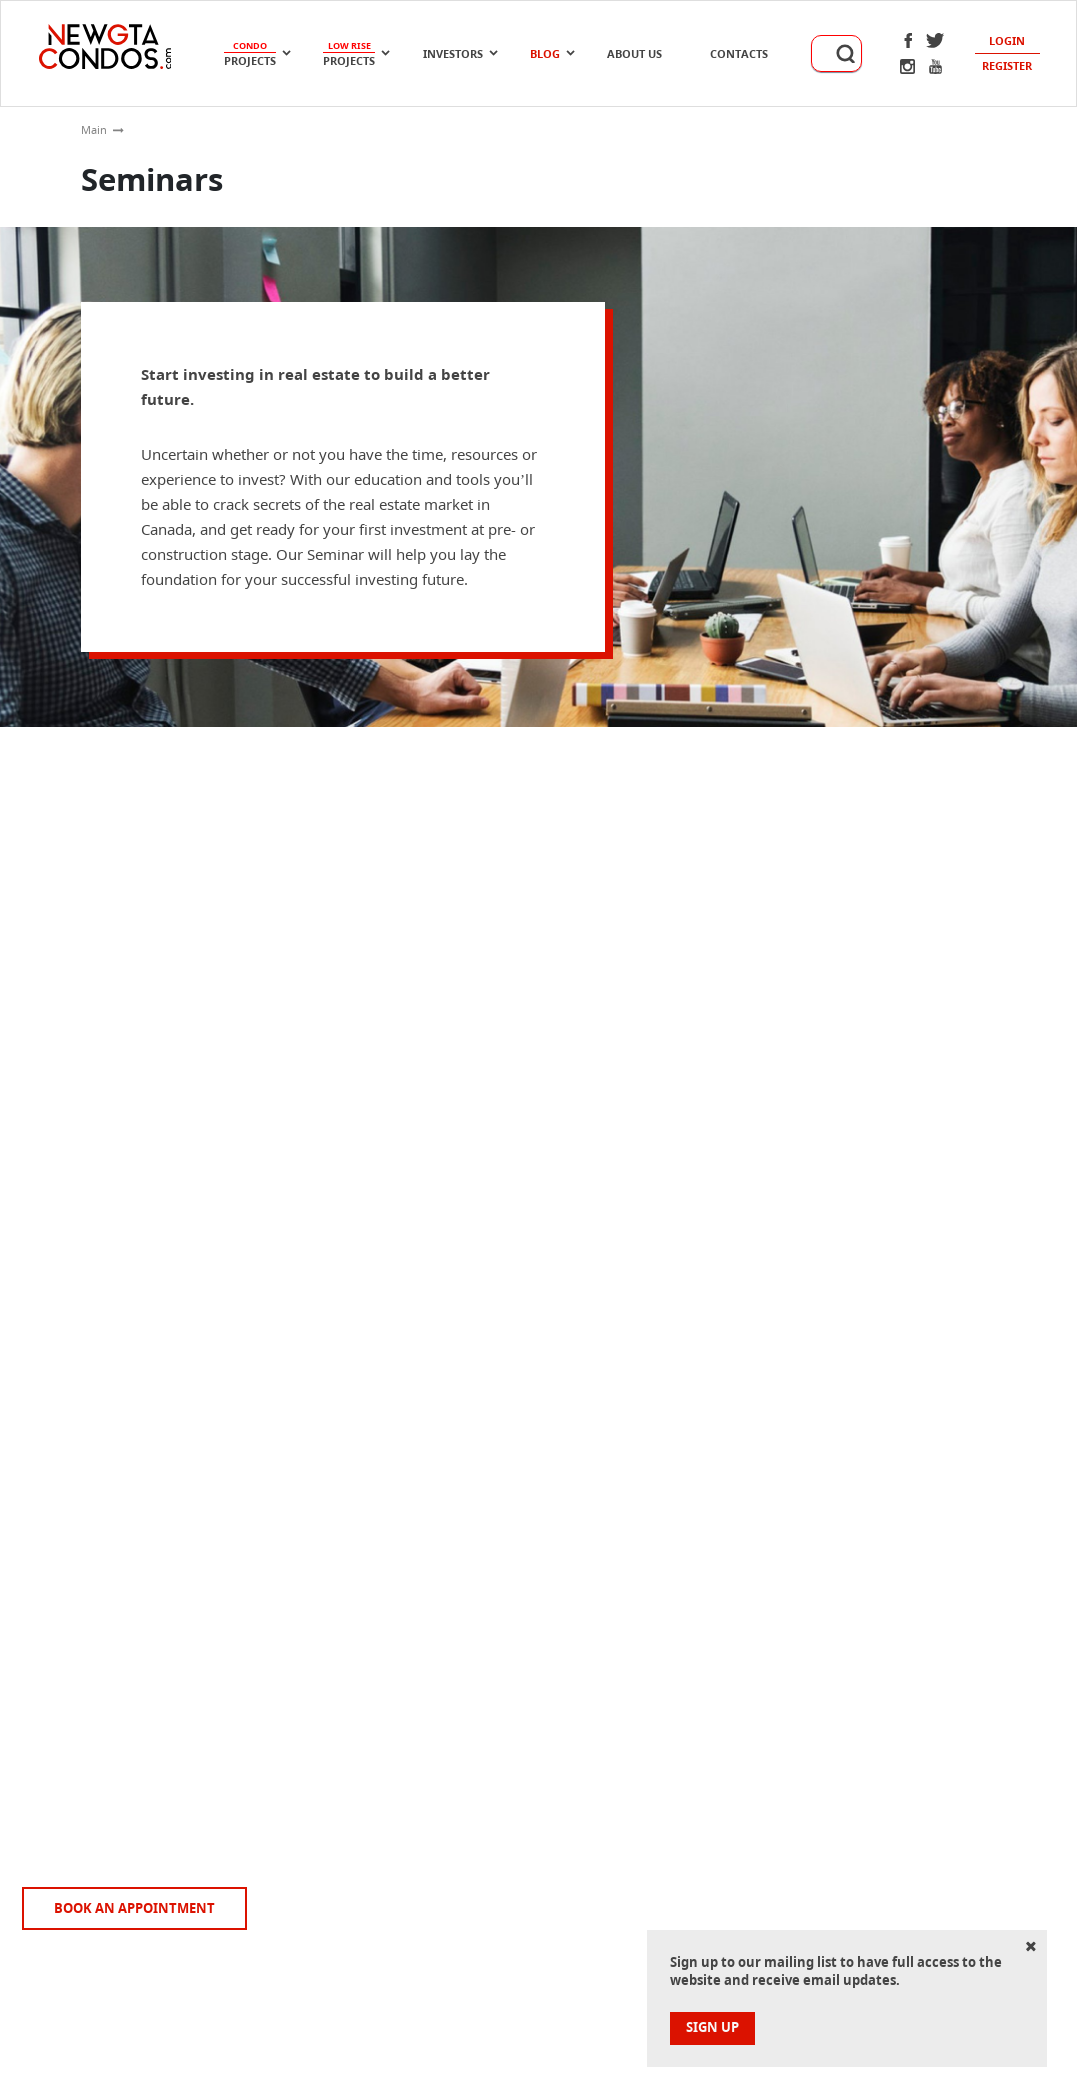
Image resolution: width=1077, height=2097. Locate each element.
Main (94, 129)
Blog (545, 53)
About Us (634, 53)
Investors (453, 53)
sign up (712, 2027)
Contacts (739, 53)
